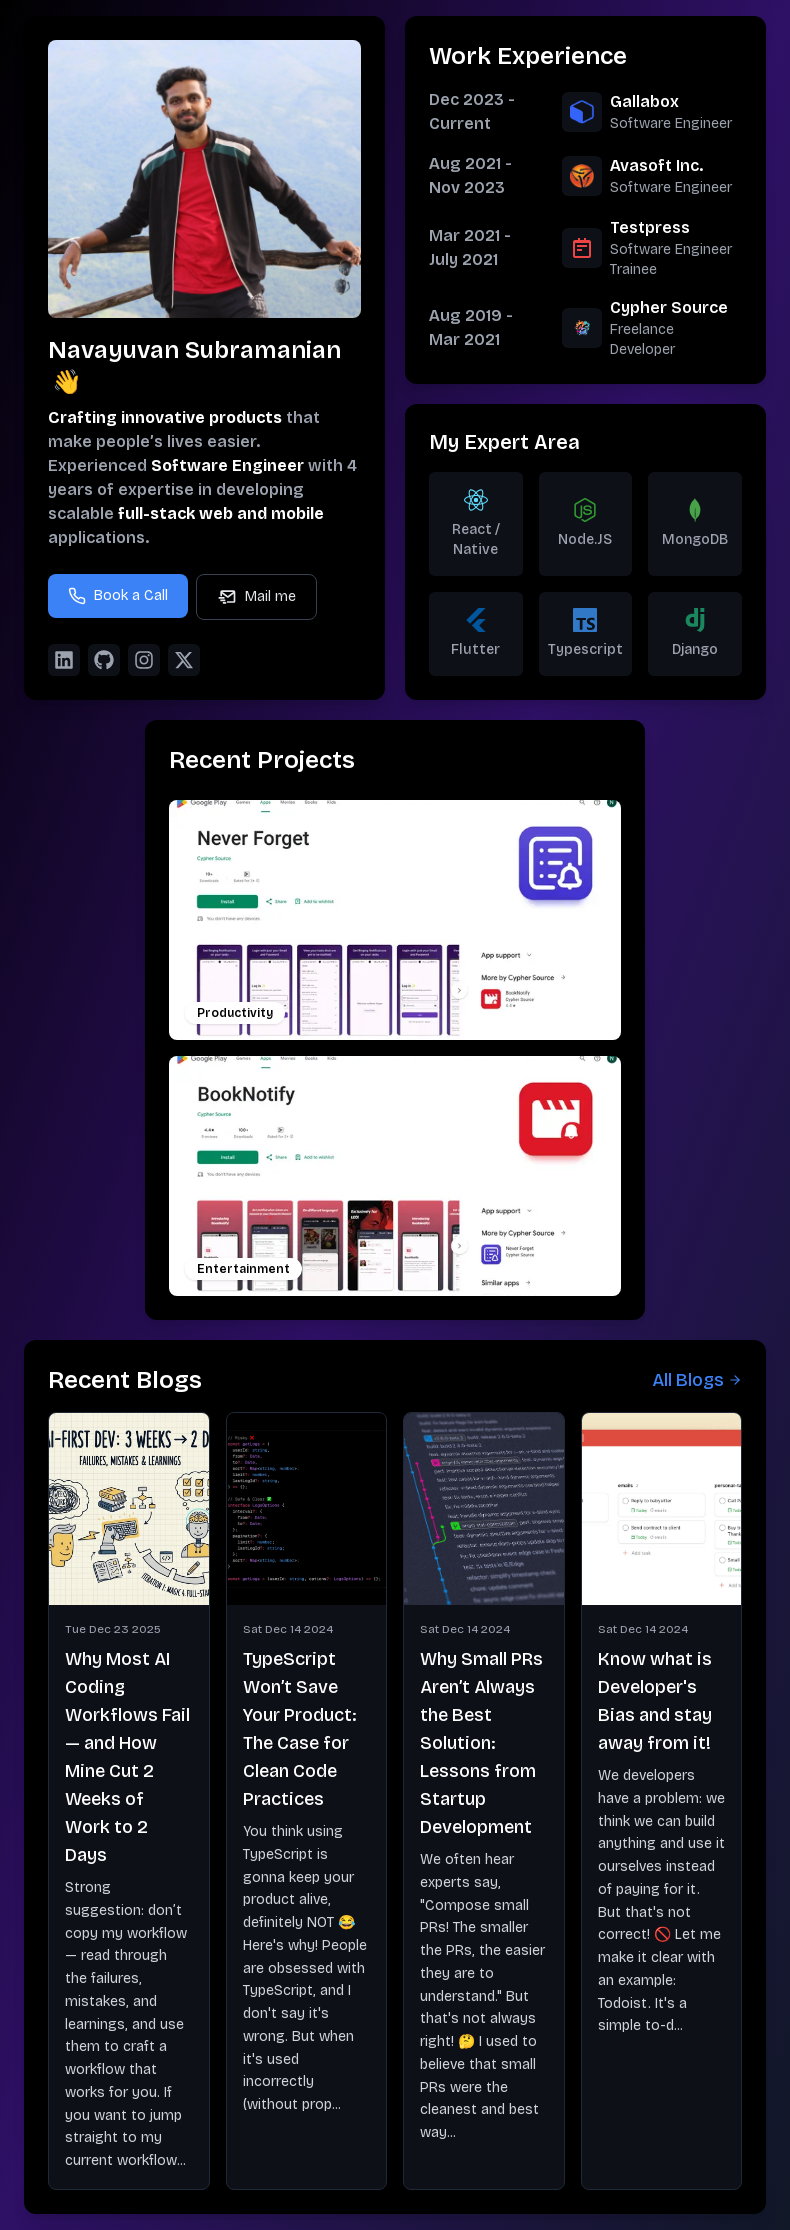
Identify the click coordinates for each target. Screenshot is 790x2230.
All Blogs (697, 1380)
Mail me (256, 597)
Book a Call (118, 596)
